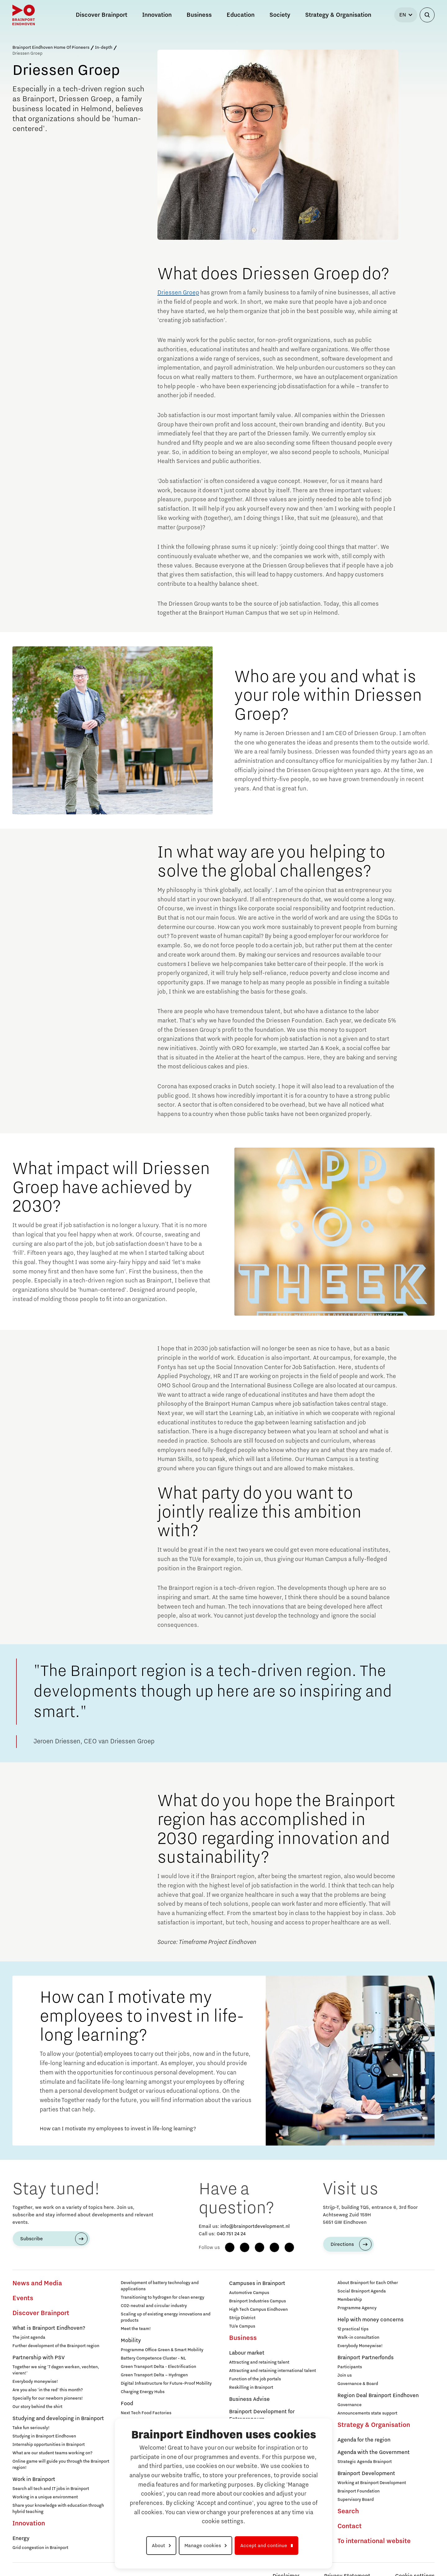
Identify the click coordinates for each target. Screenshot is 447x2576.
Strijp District (242, 2317)
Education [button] (241, 14)
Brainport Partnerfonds (365, 2358)
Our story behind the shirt (37, 2406)
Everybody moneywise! (35, 2381)
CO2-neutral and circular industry (154, 2305)
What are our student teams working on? (52, 2453)
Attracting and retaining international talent (272, 2370)
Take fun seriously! (31, 2427)
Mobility (131, 2340)
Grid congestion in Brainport (40, 2547)
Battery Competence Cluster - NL (153, 2358)
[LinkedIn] (259, 2247)
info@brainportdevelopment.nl (255, 2226)
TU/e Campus (242, 2326)
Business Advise (249, 2399)
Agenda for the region (364, 2440)
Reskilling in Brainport (251, 2387)
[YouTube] (274, 2247)
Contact (349, 2526)
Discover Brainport (40, 2313)
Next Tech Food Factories (146, 2412)
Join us (344, 2375)
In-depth (103, 47)
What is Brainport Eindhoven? (48, 2328)
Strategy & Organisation (373, 2425)
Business (243, 2338)
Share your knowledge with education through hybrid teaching (58, 2508)
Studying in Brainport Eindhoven (44, 2436)
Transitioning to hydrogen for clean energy (162, 2297)
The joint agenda (28, 2337)
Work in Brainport (33, 2479)
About (158, 2545)
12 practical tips (352, 2329)
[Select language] (405, 14)
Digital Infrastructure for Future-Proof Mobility (166, 2383)
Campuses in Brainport (257, 2283)
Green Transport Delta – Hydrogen (154, 2375)
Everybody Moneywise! (360, 2345)
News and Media (37, 2283)
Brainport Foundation (358, 2491)
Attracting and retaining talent (259, 2362)
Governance (349, 2404)
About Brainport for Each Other (367, 2282)
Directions (342, 2244)
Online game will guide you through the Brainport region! (60, 2464)
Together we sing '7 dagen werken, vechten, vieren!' (55, 2370)
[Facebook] (230, 2247)
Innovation (28, 2523)
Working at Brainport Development (371, 2482)
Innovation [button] (157, 14)
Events (22, 2298)
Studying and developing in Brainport (58, 2418)
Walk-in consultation (358, 2337)
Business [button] (199, 14)
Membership (349, 2299)
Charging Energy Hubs (143, 2391)
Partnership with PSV (38, 2358)
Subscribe (31, 2238)
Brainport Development (366, 2473)
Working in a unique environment (45, 2497)
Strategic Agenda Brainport (364, 2461)
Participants (349, 2366)
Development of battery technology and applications (160, 2286)
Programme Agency (357, 2307)
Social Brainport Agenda (361, 2291)
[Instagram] (245, 2247)
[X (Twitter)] (289, 2247)
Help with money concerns (370, 2320)
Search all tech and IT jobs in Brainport (50, 2488)
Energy (20, 2538)
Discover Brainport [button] (101, 14)
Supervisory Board (355, 2499)
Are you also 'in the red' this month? (47, 2389)
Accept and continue (263, 2545)
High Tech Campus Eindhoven (258, 2309)
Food (127, 2404)
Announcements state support (367, 2413)
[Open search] (427, 14)
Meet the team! (136, 2328)
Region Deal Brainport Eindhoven (378, 2395)
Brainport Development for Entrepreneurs (262, 2415)
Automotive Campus (249, 2292)
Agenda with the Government (373, 2452)
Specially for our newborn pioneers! (47, 2398)
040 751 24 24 (231, 2234)
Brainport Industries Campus (257, 2301)
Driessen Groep (178, 292)
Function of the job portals (255, 2379)
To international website (374, 2541)
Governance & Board (357, 2383)
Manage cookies (202, 2545)
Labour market (246, 2353)
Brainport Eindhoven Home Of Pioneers (50, 47)
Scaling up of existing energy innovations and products (165, 2317)
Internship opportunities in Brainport (48, 2444)
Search (348, 2511)
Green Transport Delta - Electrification (158, 2366)
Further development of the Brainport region (55, 2345)
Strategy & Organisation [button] (338, 14)
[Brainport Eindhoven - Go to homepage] (23, 15)
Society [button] (279, 14)
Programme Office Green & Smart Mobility (162, 2349)
